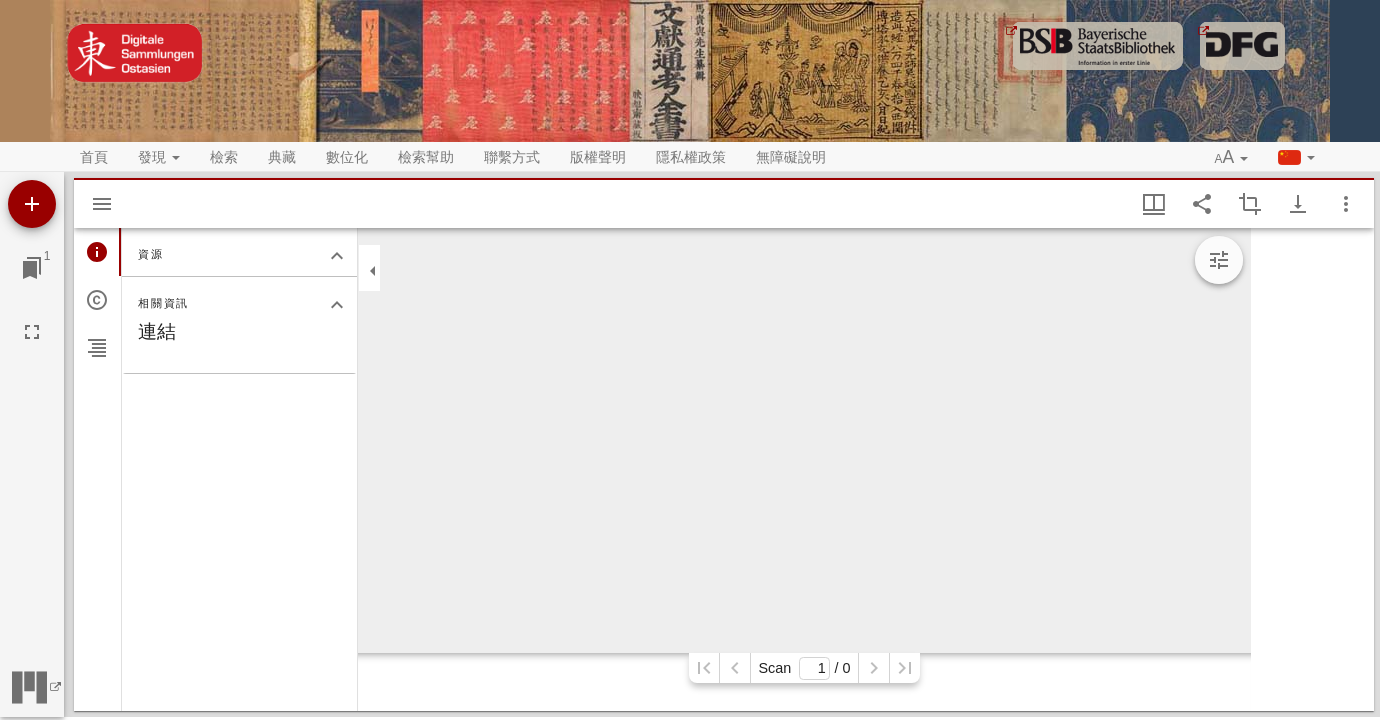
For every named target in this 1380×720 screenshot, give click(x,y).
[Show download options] (1298, 204)
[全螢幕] (32, 332)
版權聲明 (598, 157)
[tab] (97, 252)
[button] (1232, 158)
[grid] (1312, 469)
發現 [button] (159, 157)
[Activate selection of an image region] (1250, 204)
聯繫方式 (512, 157)
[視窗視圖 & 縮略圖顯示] (1154, 204)
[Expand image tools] (1219, 260)
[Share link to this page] (1202, 204)
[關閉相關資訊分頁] (337, 305)
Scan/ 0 (804, 668)
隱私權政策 (691, 157)
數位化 (347, 157)
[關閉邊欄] (373, 271)
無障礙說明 (791, 157)
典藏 (282, 157)
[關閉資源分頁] (337, 256)
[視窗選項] (1346, 204)
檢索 (224, 157)
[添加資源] (32, 204)
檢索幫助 (426, 157)
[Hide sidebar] (102, 204)
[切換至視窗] (32, 268)
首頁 (94, 157)
